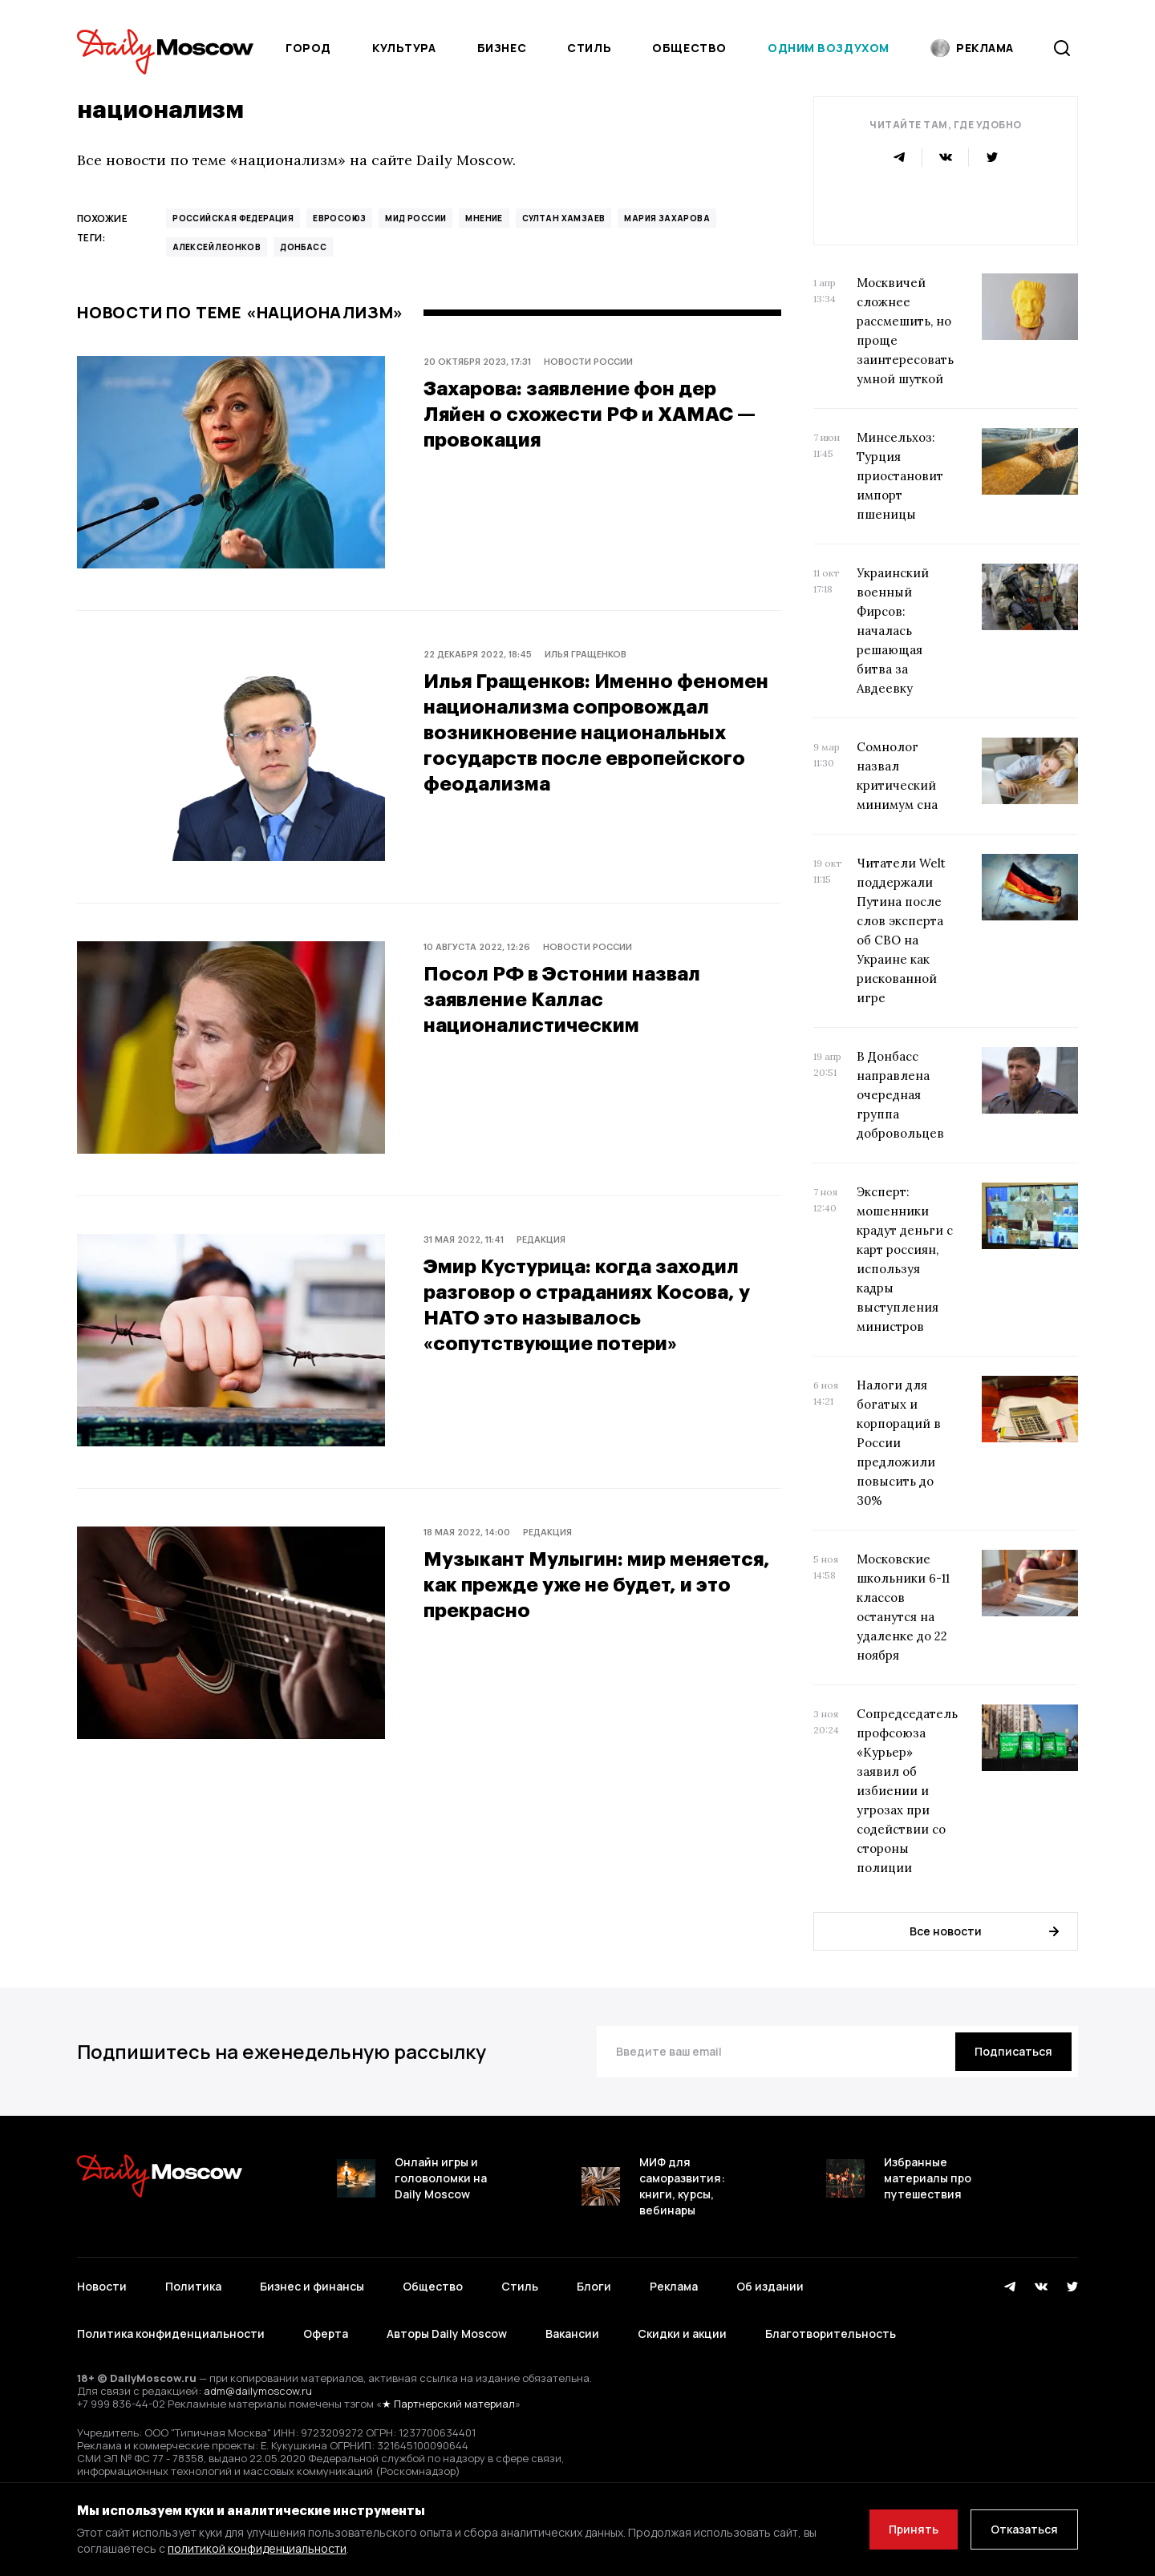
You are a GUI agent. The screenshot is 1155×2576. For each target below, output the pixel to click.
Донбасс (303, 247)
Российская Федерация (233, 218)
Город (308, 47)
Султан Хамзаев (564, 218)
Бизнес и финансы (312, 2286)
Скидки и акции (682, 2333)
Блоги (594, 2286)
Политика (193, 2286)
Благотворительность (830, 2333)
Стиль (589, 47)
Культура (404, 47)
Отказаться (1024, 2529)
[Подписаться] (1013, 2051)
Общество (689, 47)
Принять (913, 2529)
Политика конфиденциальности (171, 2333)
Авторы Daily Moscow (447, 2333)
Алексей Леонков (216, 247)
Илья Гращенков (585, 654)
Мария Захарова (667, 218)
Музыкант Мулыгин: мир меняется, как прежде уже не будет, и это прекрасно (597, 1584)
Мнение (483, 218)
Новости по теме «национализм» (240, 313)
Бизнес (501, 47)
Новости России (588, 361)
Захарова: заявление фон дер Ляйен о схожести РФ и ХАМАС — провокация (590, 413)
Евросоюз (339, 218)
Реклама (674, 2286)
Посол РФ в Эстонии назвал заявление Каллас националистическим (562, 998)
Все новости (984, 1931)
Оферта (325, 2333)
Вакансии (572, 2333)
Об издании (770, 2286)
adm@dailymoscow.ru (258, 2391)
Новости (102, 2286)
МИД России (415, 218)
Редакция (541, 1239)
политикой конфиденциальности (257, 2548)
